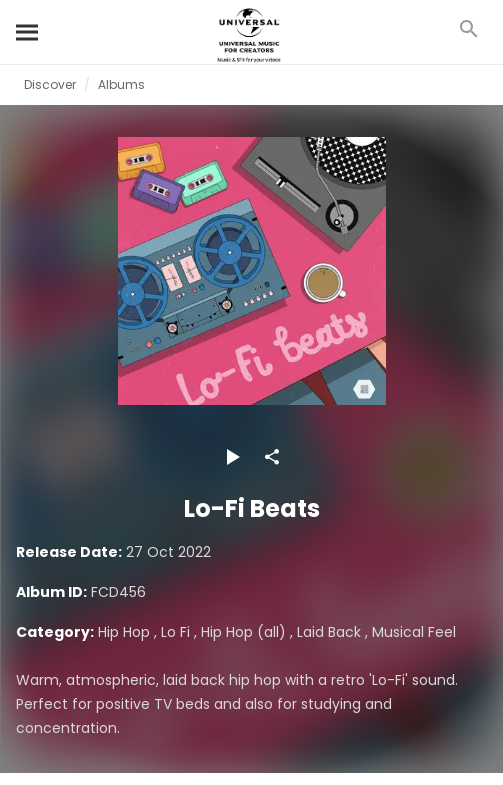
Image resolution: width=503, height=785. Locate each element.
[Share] (272, 457)
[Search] (28, 32)
